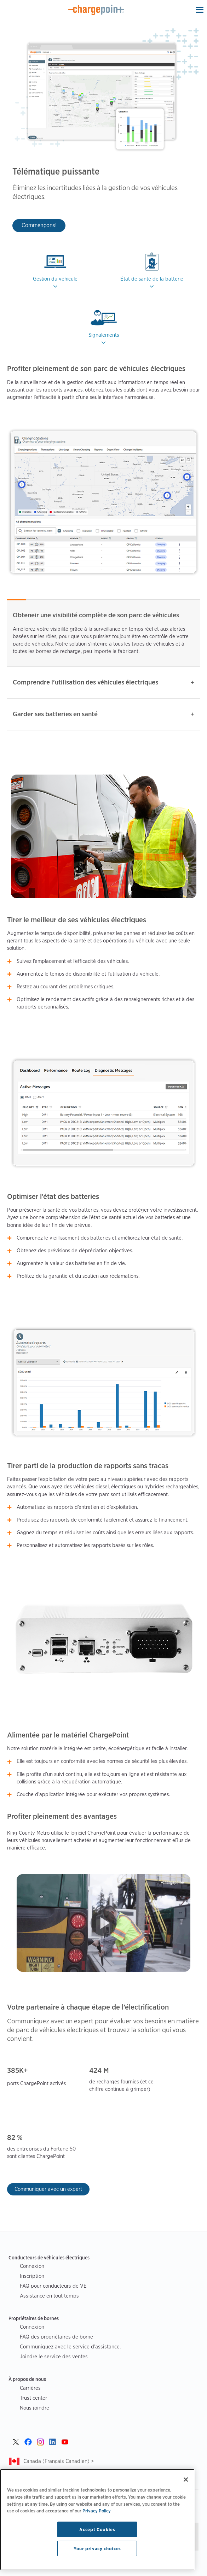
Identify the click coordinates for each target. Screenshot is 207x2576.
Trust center (33, 2397)
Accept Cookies (97, 2529)
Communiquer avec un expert (48, 2189)
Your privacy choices (97, 2548)
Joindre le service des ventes (54, 2356)
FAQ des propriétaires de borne (56, 2336)
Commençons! (39, 225)
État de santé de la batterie (151, 279)
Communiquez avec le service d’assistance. (70, 2346)
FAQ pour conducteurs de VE (53, 2285)
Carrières (30, 2387)
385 (13, 2070)
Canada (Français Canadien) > (58, 2461)
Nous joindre (34, 2407)
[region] (97, 2519)
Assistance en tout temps (49, 2295)
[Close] (186, 2479)
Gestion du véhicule (55, 279)
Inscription (32, 2275)
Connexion (32, 2266)
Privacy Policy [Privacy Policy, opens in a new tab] (96, 2510)
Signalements (103, 335)
